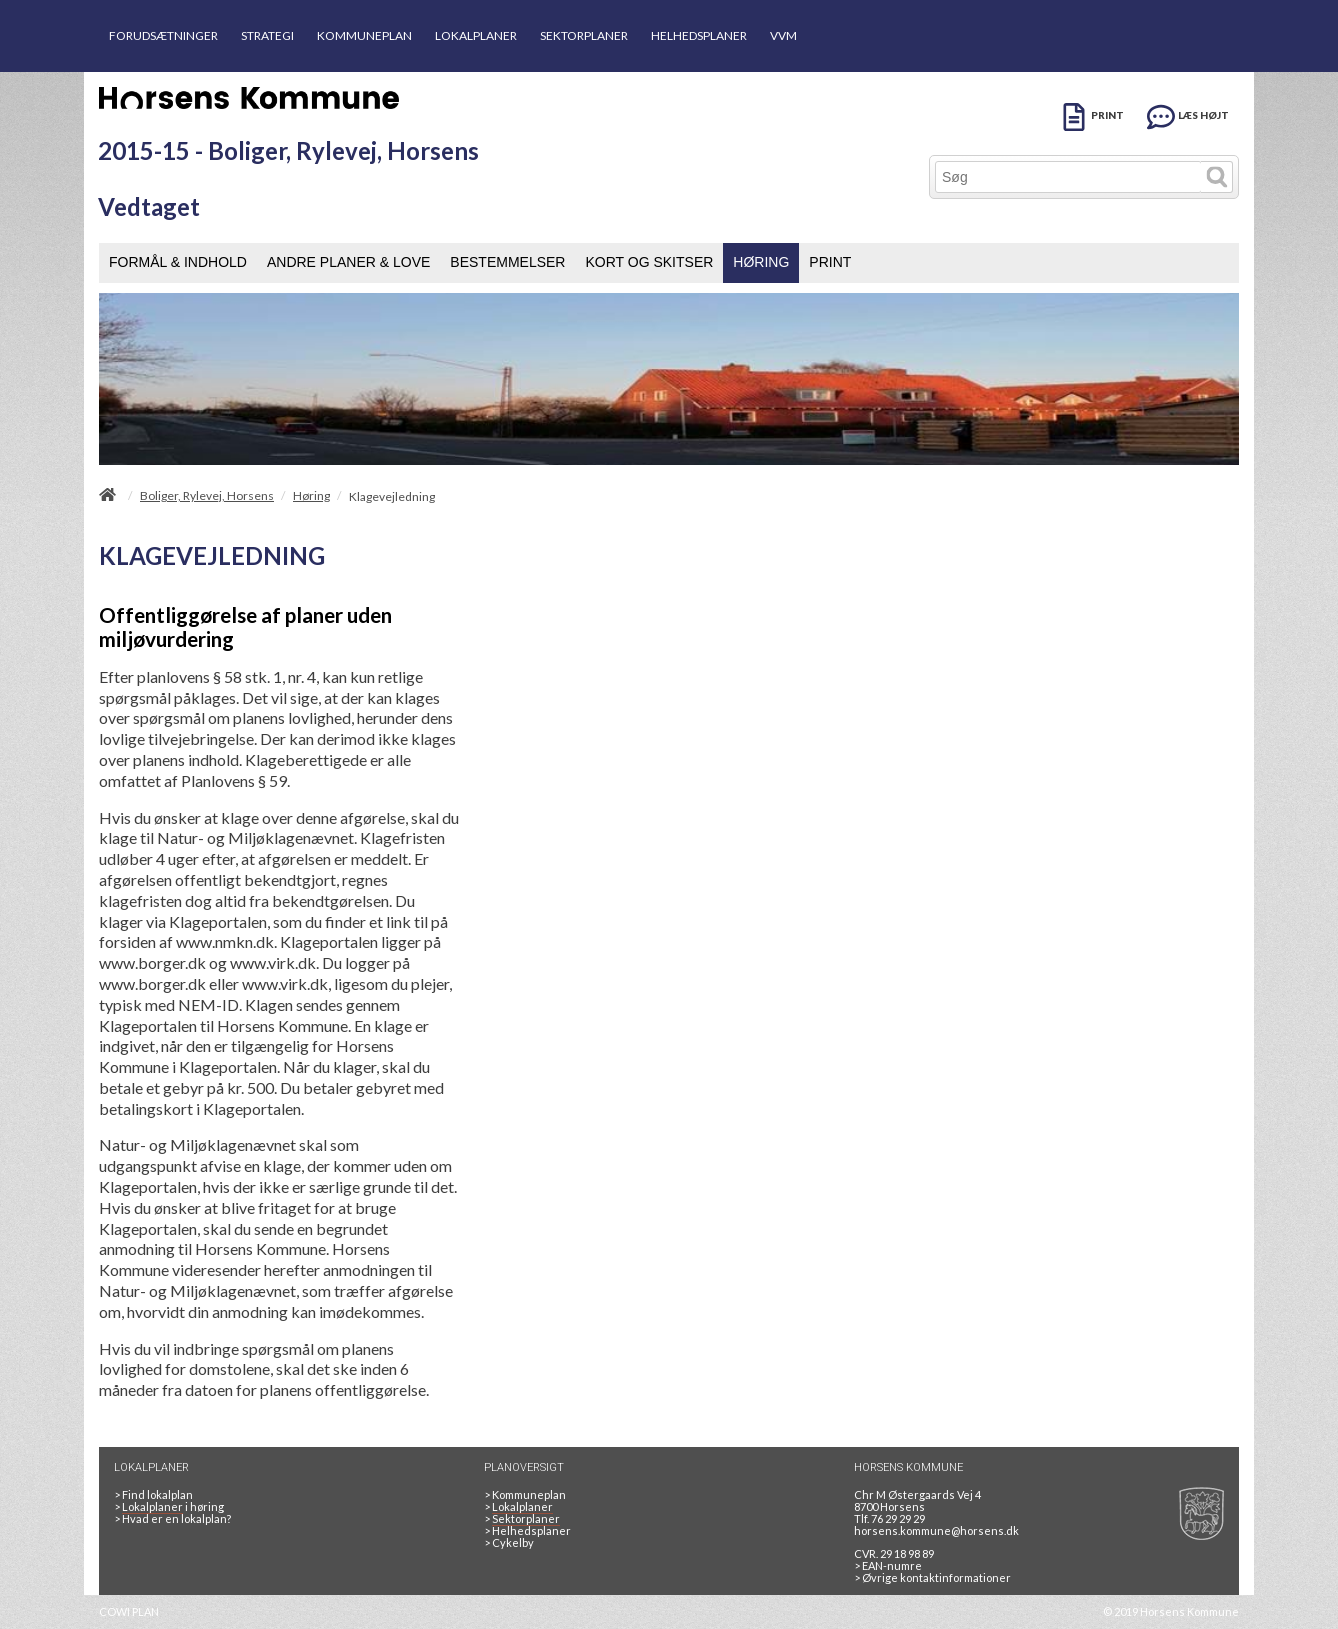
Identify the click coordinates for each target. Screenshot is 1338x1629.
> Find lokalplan (153, 1494)
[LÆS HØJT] (1188, 113)
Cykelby (509, 1542)
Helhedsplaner (527, 1530)
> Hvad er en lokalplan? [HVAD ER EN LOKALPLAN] (173, 1518)
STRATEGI (267, 35)
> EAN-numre (888, 1565)
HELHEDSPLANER (699, 35)
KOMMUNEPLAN (364, 35)
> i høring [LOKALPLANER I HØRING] (171, 1507)
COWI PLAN (129, 1611)
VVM (783, 35)
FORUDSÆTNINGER (163, 35)
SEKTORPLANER (584, 35)
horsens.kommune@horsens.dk (936, 1530)
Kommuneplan (525, 1494)
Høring (311, 496)
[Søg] (1068, 177)
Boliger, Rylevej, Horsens (207, 496)
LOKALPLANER (476, 35)
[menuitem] (178, 263)
